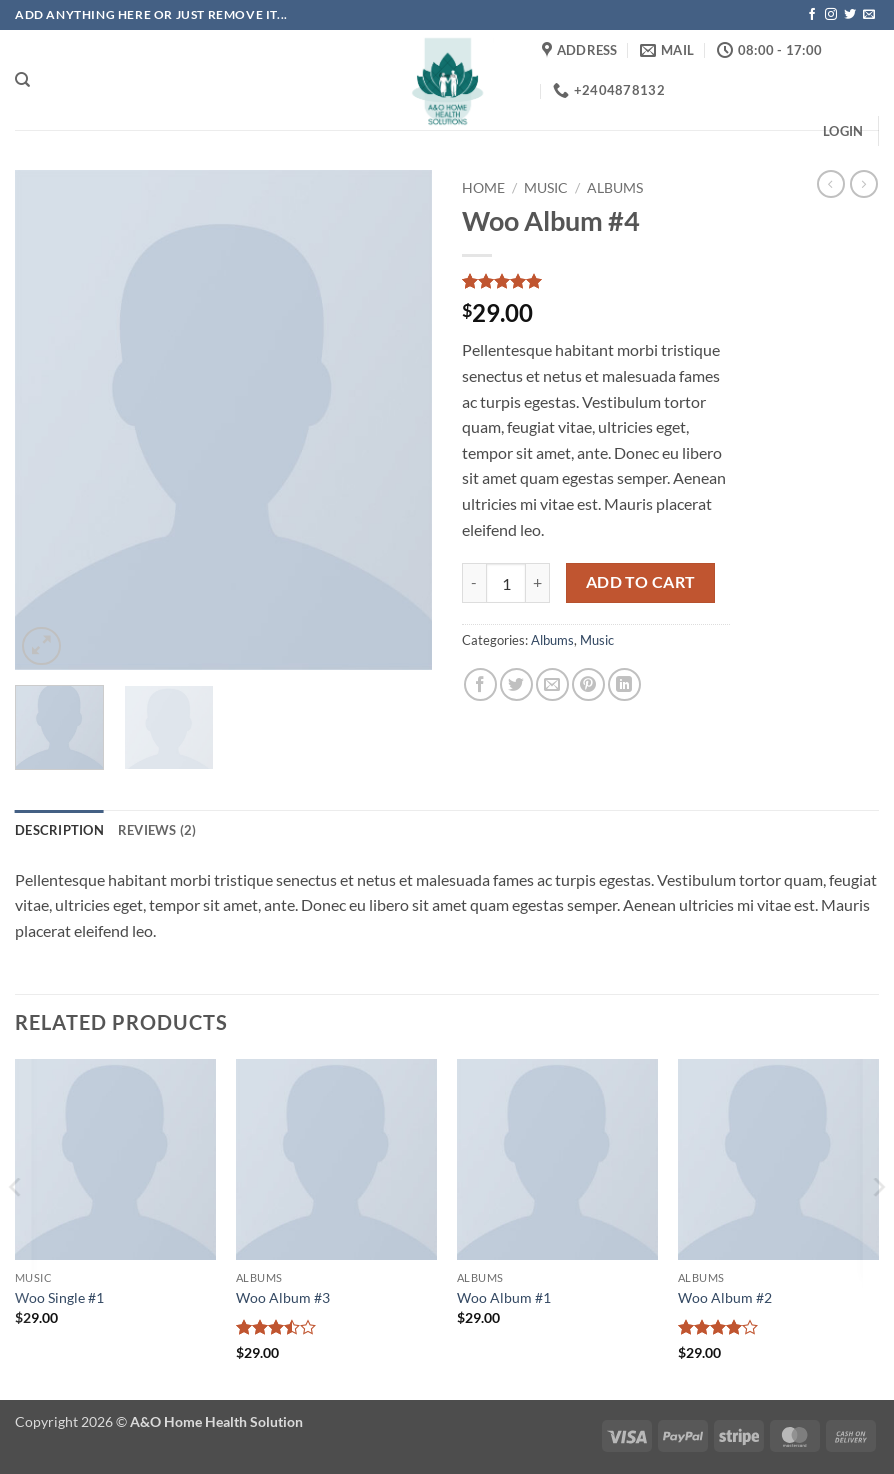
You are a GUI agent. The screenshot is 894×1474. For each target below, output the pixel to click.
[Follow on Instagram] (831, 15)
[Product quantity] (506, 583)
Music (546, 188)
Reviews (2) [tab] (157, 830)
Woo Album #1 (504, 1297)
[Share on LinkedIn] (624, 684)
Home (483, 188)
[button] (843, 131)
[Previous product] (864, 184)
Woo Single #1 (59, 1297)
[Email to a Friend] (552, 684)
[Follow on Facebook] (812, 15)
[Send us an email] (869, 15)
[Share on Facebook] (480, 684)
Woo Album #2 (725, 1297)
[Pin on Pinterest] (588, 684)
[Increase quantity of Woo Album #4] (538, 583)
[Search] (22, 80)
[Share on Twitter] (516, 684)
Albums (615, 188)
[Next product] (831, 184)
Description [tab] (59, 830)
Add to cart (641, 582)
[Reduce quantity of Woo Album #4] (474, 583)
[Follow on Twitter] (850, 15)
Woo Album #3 (283, 1297)
